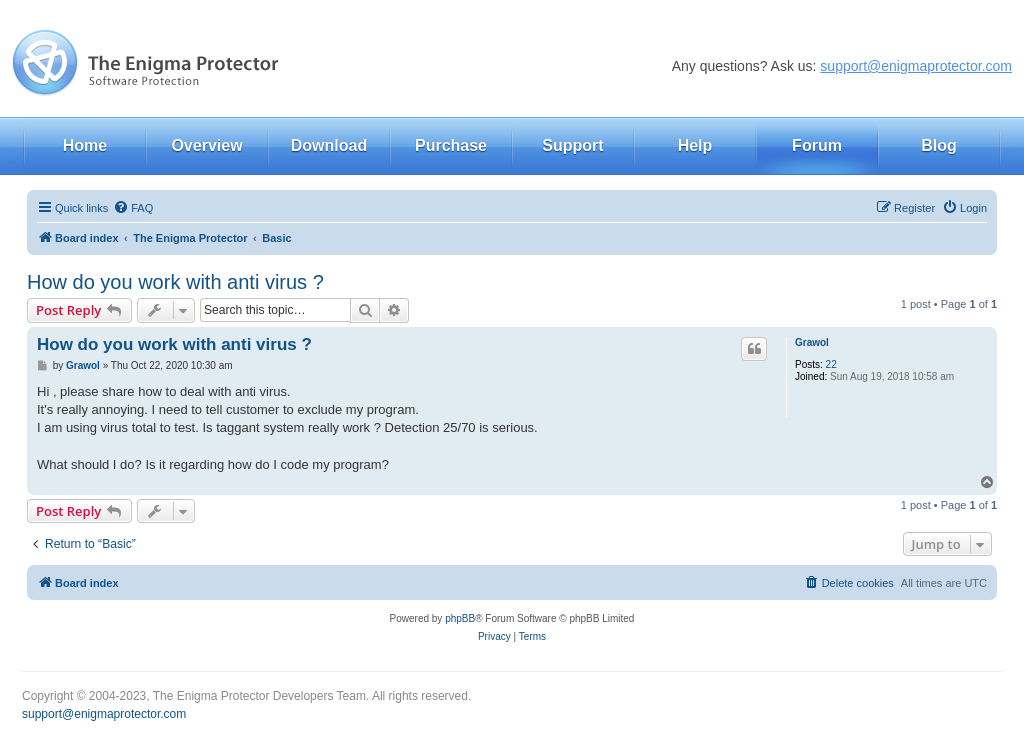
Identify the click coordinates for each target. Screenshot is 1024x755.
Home (85, 145)
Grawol (812, 342)
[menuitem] (133, 208)
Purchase (451, 145)
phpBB (460, 618)
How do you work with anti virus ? (175, 282)
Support (572, 145)
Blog (939, 145)
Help (695, 145)
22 (831, 364)
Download (329, 145)
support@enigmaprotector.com (916, 66)
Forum (817, 145)
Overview (206, 145)
